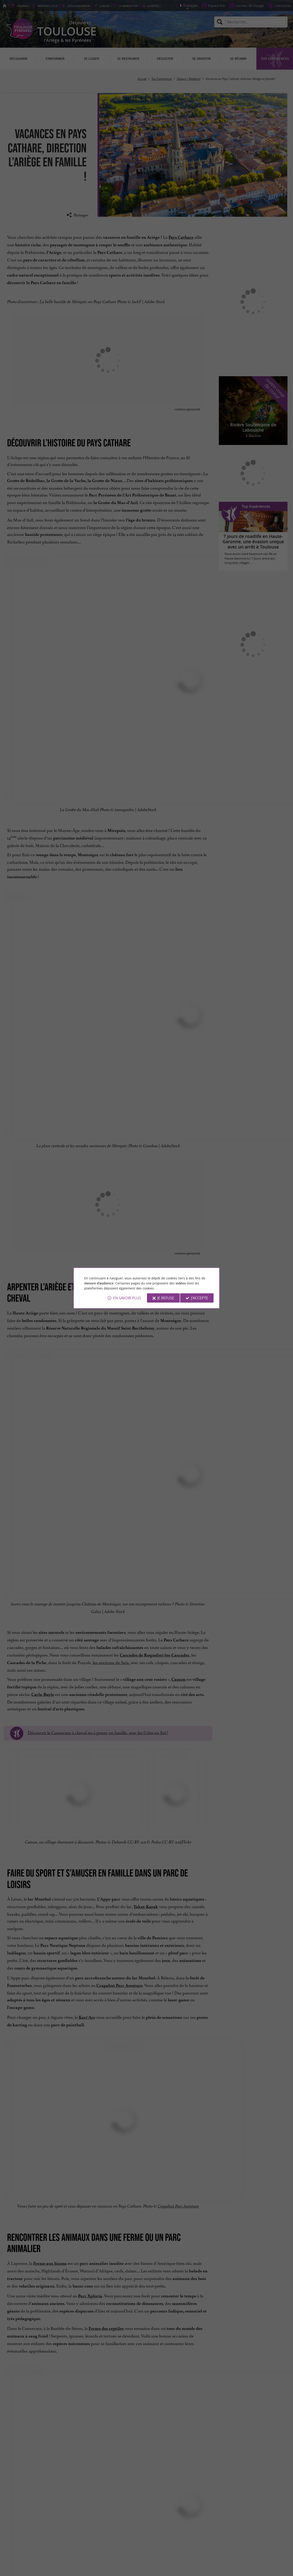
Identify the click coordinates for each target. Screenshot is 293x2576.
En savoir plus (127, 1297)
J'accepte (199, 1297)
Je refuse (165, 1297)
